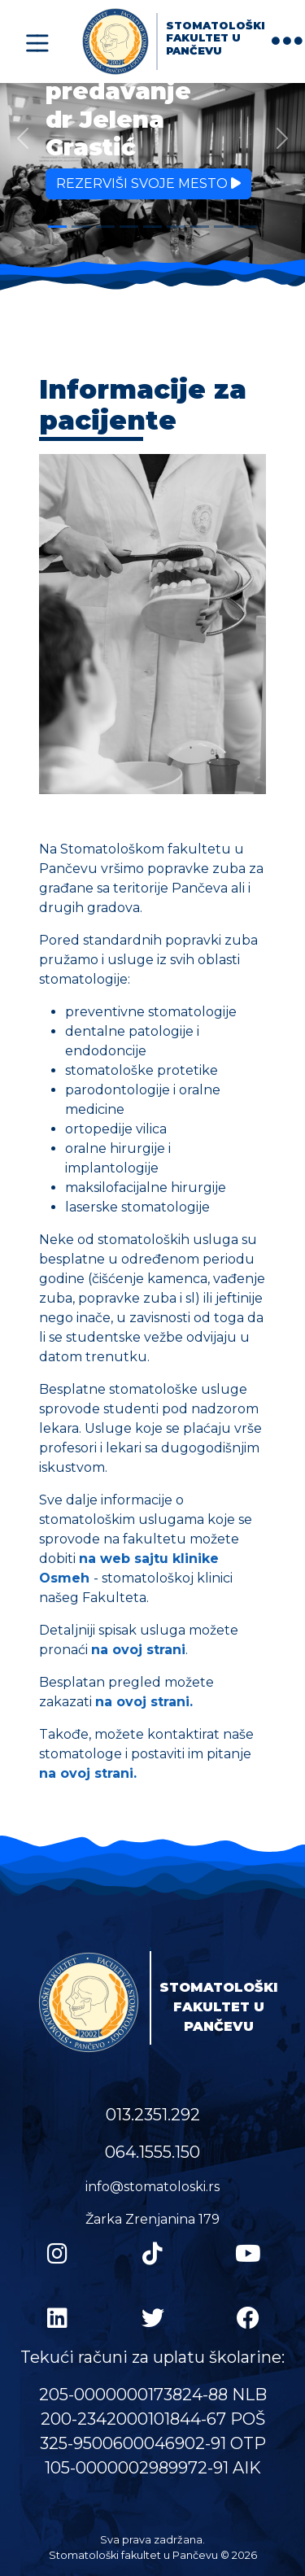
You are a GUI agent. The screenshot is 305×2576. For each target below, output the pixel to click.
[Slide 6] (176, 226)
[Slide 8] (223, 226)
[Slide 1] (57, 226)
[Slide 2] (81, 226)
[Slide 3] (105, 226)
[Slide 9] (247, 226)
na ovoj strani (138, 1649)
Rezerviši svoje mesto (148, 183)
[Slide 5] (152, 226)
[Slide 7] (199, 226)
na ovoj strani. (144, 1701)
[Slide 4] (129, 226)
